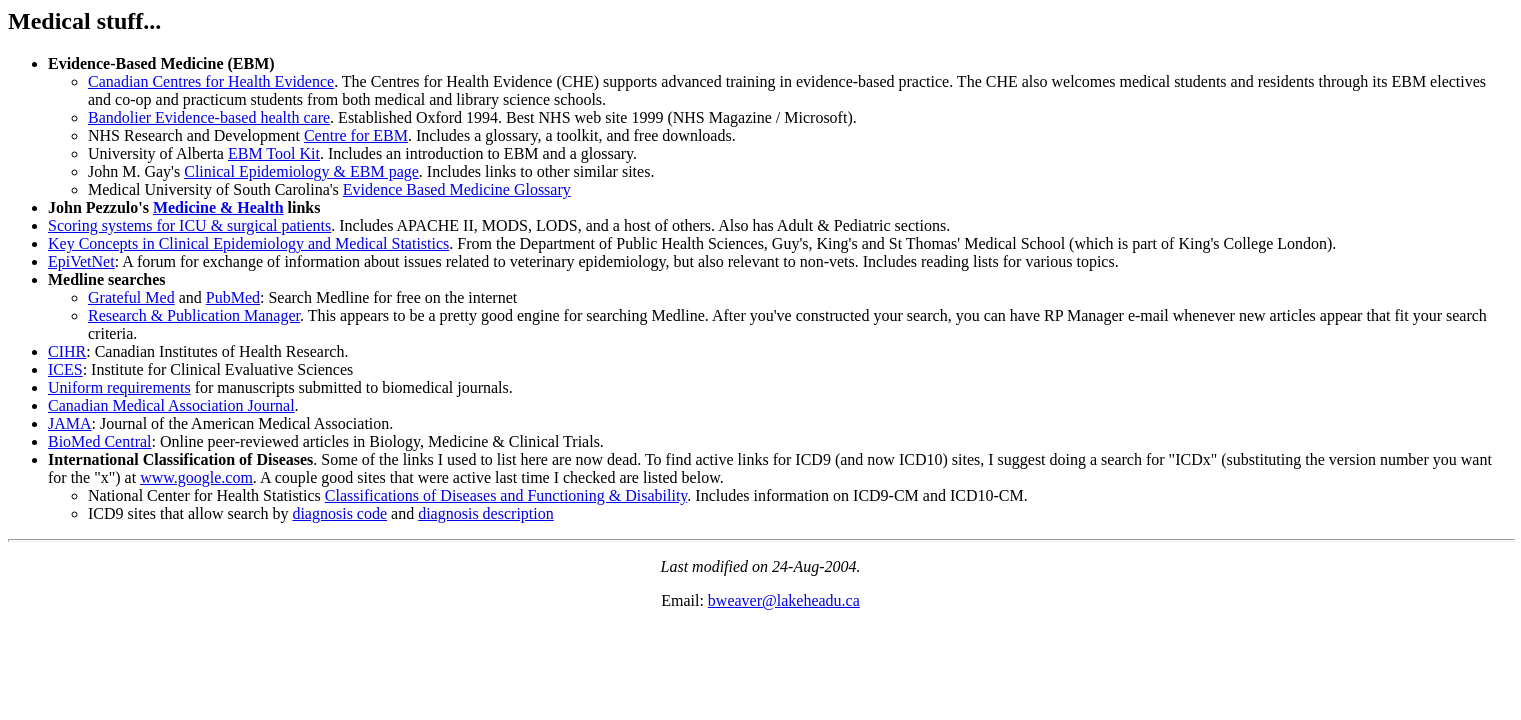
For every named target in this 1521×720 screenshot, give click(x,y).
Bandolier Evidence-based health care (209, 117)
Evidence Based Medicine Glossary (457, 189)
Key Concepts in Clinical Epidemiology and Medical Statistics (248, 243)
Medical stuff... (84, 21)
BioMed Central (100, 441)
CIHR (67, 351)
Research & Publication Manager (194, 315)
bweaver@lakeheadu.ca (784, 600)
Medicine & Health (218, 207)
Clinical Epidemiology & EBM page (301, 171)
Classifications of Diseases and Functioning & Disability (506, 495)
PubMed (233, 297)
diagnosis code (339, 513)
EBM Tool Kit (274, 153)
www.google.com (196, 477)
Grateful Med (131, 297)
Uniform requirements (119, 387)
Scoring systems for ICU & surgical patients (189, 225)
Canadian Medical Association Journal (171, 405)
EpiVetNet (81, 261)
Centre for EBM (356, 135)
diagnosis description (486, 513)
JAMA (70, 423)
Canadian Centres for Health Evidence (211, 81)
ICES (65, 369)
